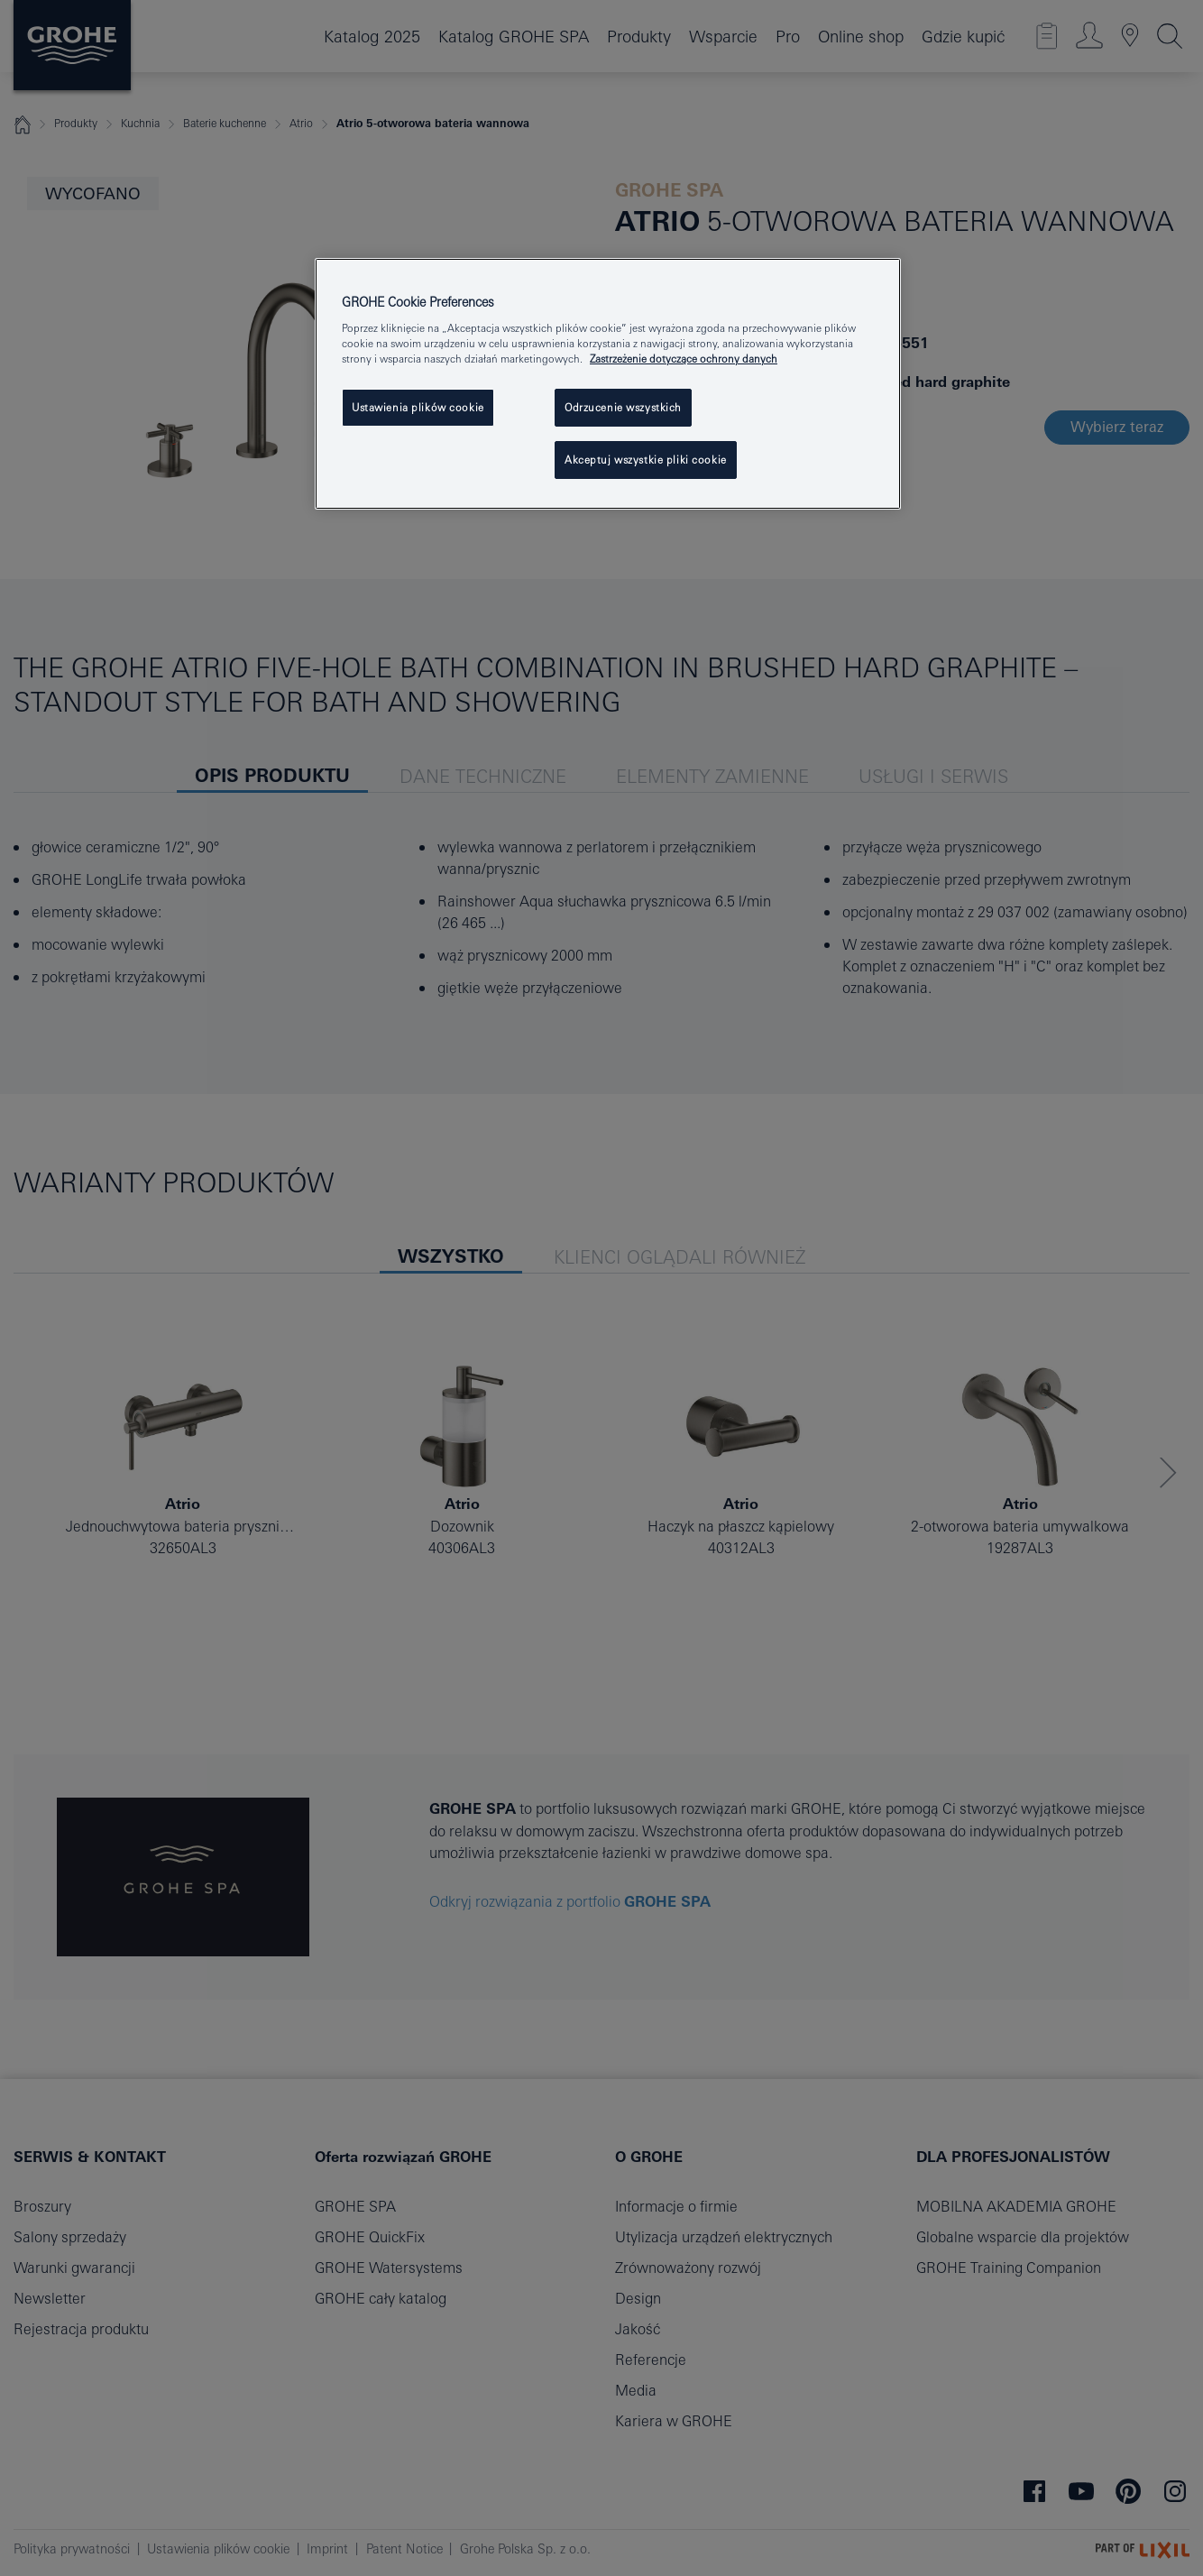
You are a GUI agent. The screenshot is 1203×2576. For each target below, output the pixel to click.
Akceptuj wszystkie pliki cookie (646, 459)
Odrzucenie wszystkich (623, 407)
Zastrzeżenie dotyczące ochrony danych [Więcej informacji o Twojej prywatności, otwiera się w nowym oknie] (683, 358)
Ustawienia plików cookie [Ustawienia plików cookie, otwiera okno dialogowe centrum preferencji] (418, 407)
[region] (608, 384)
